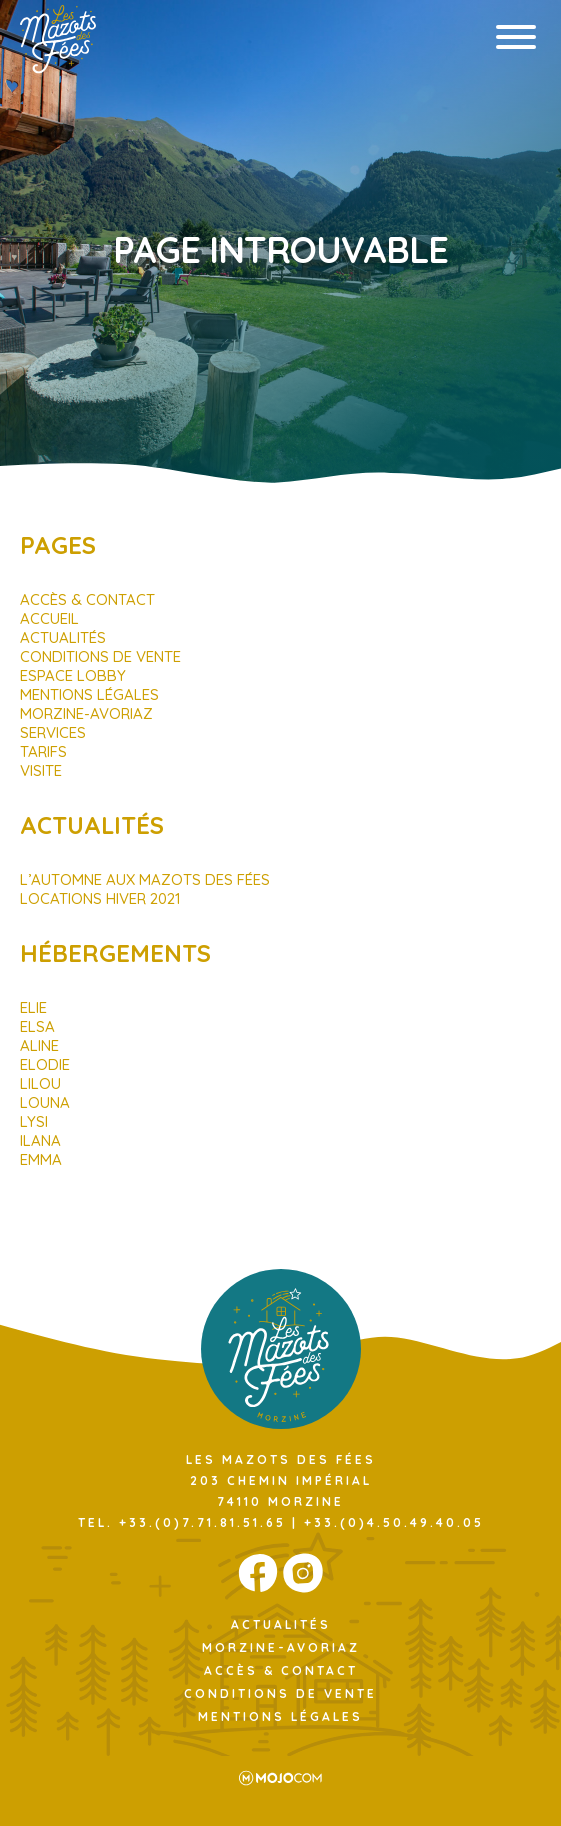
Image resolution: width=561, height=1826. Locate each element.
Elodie (45, 1064)
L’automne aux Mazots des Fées (145, 879)
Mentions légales (89, 694)
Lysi (34, 1121)
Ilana (40, 1140)
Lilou (40, 1083)
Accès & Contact (87, 599)
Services (53, 732)
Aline (39, 1045)
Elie (33, 1007)
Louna (45, 1102)
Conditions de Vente (100, 656)
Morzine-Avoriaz (86, 713)
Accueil (49, 618)
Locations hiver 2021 (100, 898)
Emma (41, 1159)
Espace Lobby (73, 675)
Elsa (37, 1026)
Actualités (63, 637)
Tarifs (43, 751)
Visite (41, 770)
